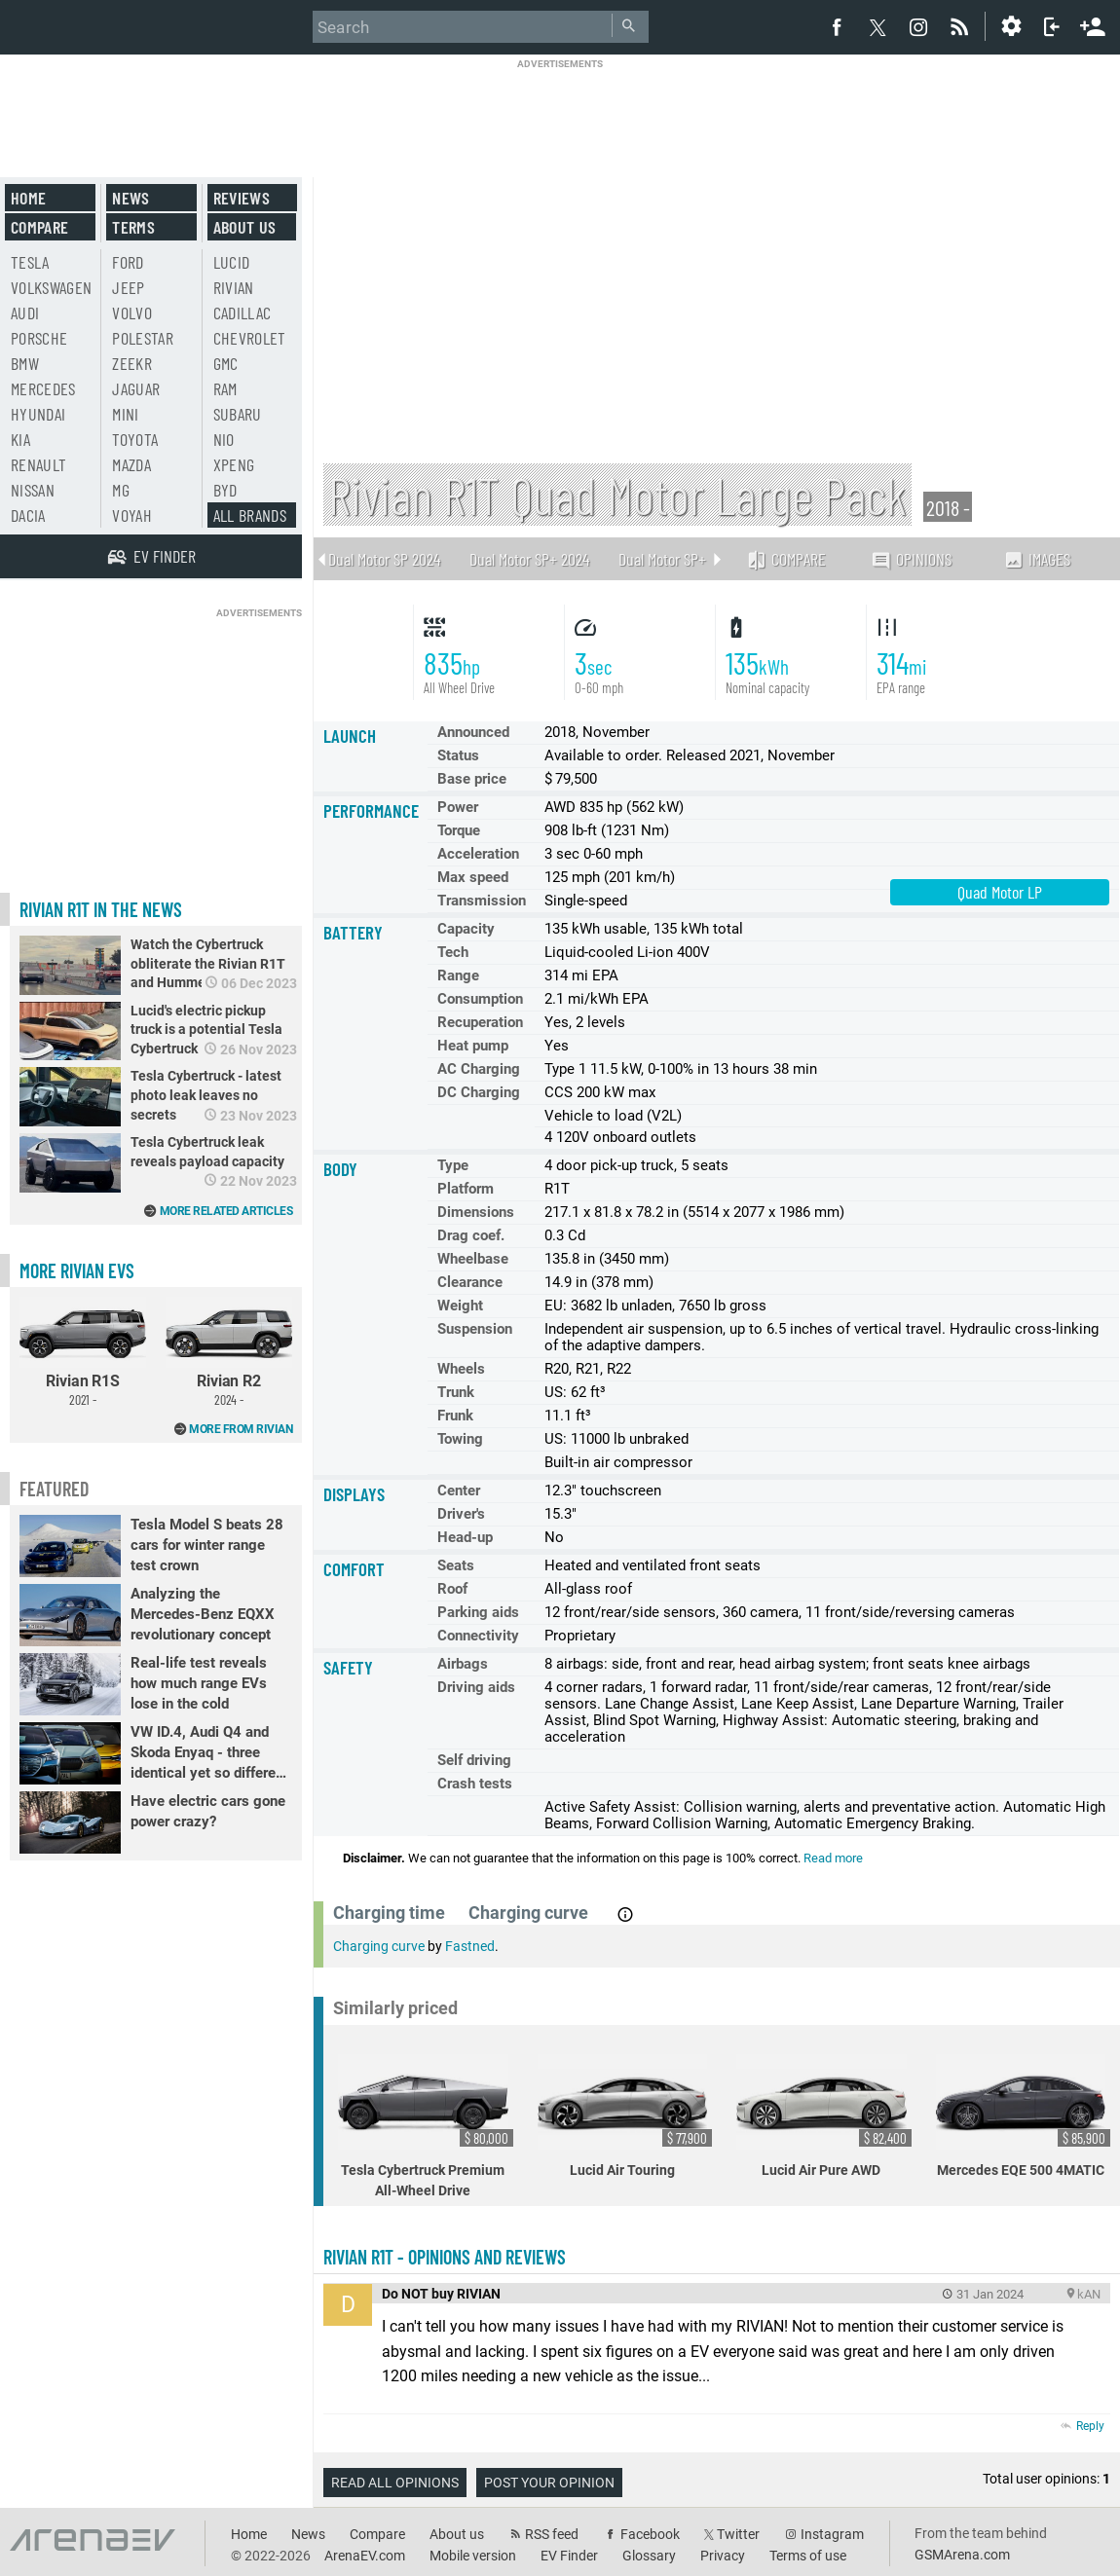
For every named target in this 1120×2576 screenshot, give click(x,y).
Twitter (738, 2534)
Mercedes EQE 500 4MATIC (1023, 2116)
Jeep (128, 287)
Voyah (132, 515)
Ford (127, 262)
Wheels (461, 1369)
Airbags (462, 1664)
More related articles (226, 1211)
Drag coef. (470, 1235)
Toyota (135, 439)
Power (457, 807)
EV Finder (569, 2555)
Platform (465, 1188)
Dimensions (475, 1212)
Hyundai (38, 413)
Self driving (474, 1760)
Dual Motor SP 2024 (384, 559)
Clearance (470, 1282)
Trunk (455, 1392)
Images (1036, 559)
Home (28, 197)
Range (458, 975)
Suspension (474, 1329)
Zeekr (132, 363)
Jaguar (136, 388)
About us (245, 227)
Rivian (233, 287)
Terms (133, 227)
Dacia (28, 515)
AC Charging (478, 1069)
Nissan (33, 489)
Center (458, 1490)
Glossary (649, 2555)
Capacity (466, 929)
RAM (225, 388)
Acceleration (478, 854)
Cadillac (242, 312)
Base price (471, 779)
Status (458, 755)
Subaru (237, 413)
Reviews (241, 197)
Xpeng (234, 464)
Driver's (461, 1514)
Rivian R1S (82, 1352)
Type (452, 1165)
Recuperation (480, 1022)
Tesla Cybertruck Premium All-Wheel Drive (425, 2126)
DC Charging (478, 1092)
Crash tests (474, 1783)
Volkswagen (52, 287)
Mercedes (43, 388)
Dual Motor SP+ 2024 (529, 559)
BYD (225, 489)
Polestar (142, 338)
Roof (452, 1589)
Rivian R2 (229, 1352)
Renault (38, 464)
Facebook (650, 2534)
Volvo (132, 312)
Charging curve (379, 1946)
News (130, 197)
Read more (833, 1858)
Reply (1090, 2426)
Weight (460, 1305)
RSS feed (552, 2534)
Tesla (30, 262)
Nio (224, 439)
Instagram (832, 2534)
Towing (460, 1439)
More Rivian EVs (76, 1270)
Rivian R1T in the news (100, 909)
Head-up (465, 1537)
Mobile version (472, 2555)
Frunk (455, 1415)
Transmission (481, 900)
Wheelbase (472, 1259)
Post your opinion (549, 2482)
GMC (226, 363)
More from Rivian (240, 1429)
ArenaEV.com (364, 2555)
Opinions (911, 559)
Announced (473, 732)
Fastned (470, 1946)
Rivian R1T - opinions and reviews (444, 2256)
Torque (458, 830)
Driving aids (476, 1687)
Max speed (472, 877)
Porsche (39, 338)
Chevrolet (249, 338)
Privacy (722, 2555)
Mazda (131, 464)
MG (121, 489)
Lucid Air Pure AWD (824, 2116)
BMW (25, 363)
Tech (452, 952)
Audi (25, 312)
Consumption (480, 999)
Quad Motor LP (999, 891)
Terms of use (807, 2555)
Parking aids (478, 1612)
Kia (20, 439)
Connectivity (478, 1635)
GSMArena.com (962, 2554)
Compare (786, 559)
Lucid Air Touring (625, 2116)
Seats (455, 1565)
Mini (125, 413)
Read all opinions (395, 2482)
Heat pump (472, 1045)
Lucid (231, 262)
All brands (250, 515)
